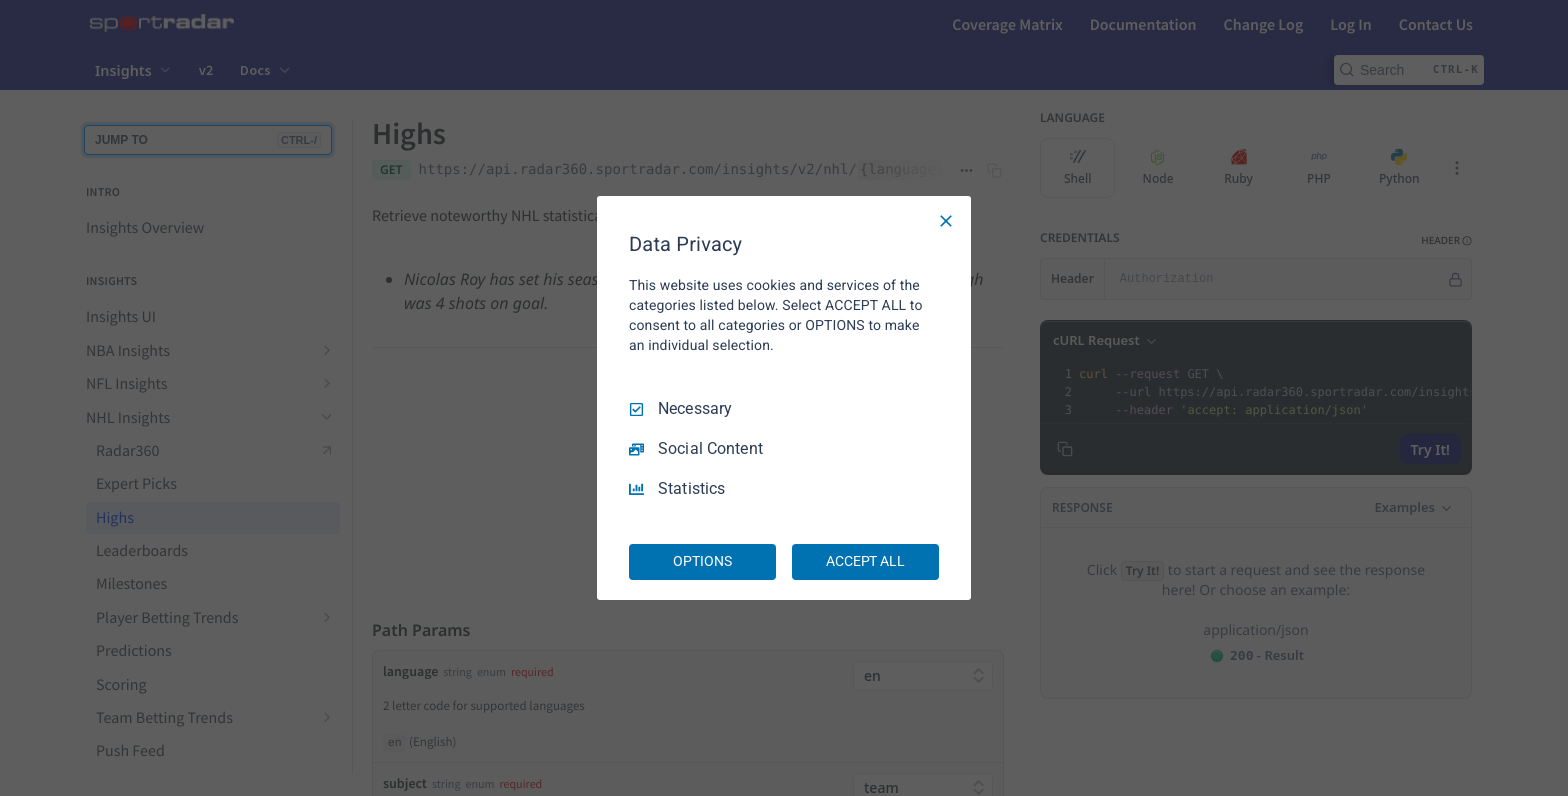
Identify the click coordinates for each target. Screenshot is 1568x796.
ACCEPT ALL (865, 561)
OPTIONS (702, 561)
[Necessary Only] (946, 221)
